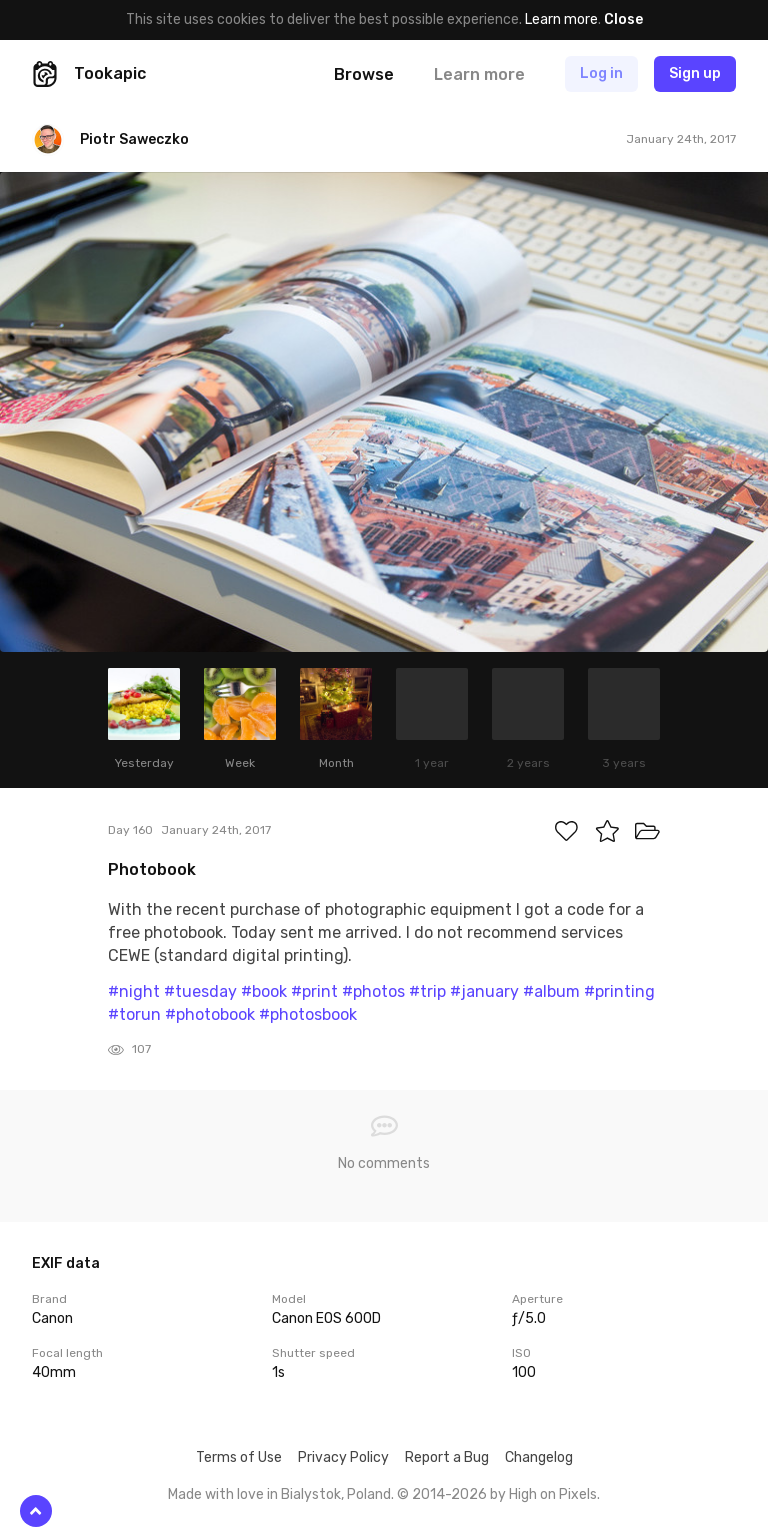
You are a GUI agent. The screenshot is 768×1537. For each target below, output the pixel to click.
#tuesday (200, 991)
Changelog (539, 1457)
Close (623, 19)
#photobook (210, 1014)
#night (134, 991)
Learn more (561, 19)
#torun (134, 1014)
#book (264, 991)
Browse (364, 74)
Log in (601, 73)
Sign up (695, 73)
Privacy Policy (343, 1457)
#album (551, 991)
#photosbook (308, 1014)
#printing (619, 991)
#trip (427, 991)
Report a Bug (447, 1457)
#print (314, 991)
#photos (373, 991)
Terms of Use (239, 1457)
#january (484, 991)
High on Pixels (553, 1494)
